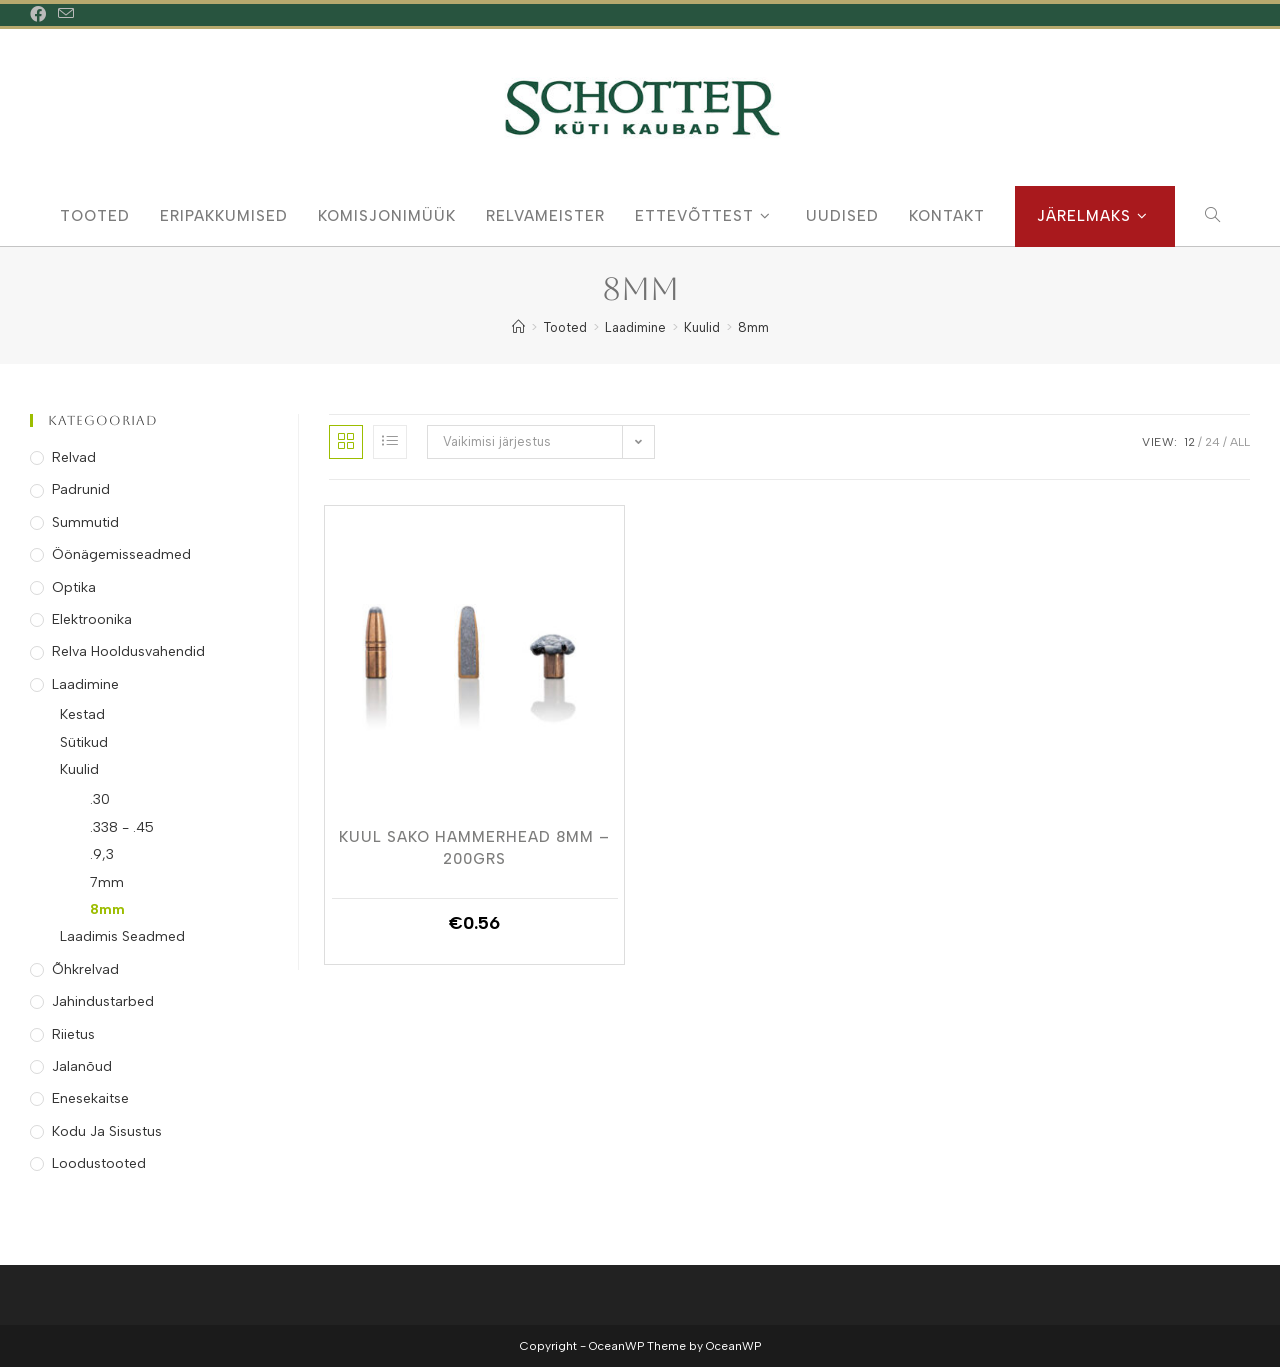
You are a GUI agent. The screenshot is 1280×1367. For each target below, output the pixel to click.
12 (1189, 442)
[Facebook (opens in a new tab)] (41, 15)
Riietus (73, 1034)
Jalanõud (82, 1066)
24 (1212, 442)
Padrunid (81, 489)
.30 (100, 799)
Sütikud (84, 742)
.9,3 (102, 854)
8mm (753, 327)
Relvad (74, 457)
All (1240, 442)
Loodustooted (99, 1163)
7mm (107, 882)
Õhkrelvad (85, 969)
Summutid (85, 522)
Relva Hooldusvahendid (128, 651)
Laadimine (85, 684)
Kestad (82, 714)
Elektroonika (92, 619)
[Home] (518, 327)
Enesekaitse (90, 1098)
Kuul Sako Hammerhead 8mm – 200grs (474, 847)
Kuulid (79, 769)
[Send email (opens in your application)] (66, 15)
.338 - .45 (122, 827)
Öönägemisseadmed (121, 554)
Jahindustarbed (103, 1001)
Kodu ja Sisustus (107, 1131)
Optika (74, 587)
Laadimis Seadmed (122, 936)
